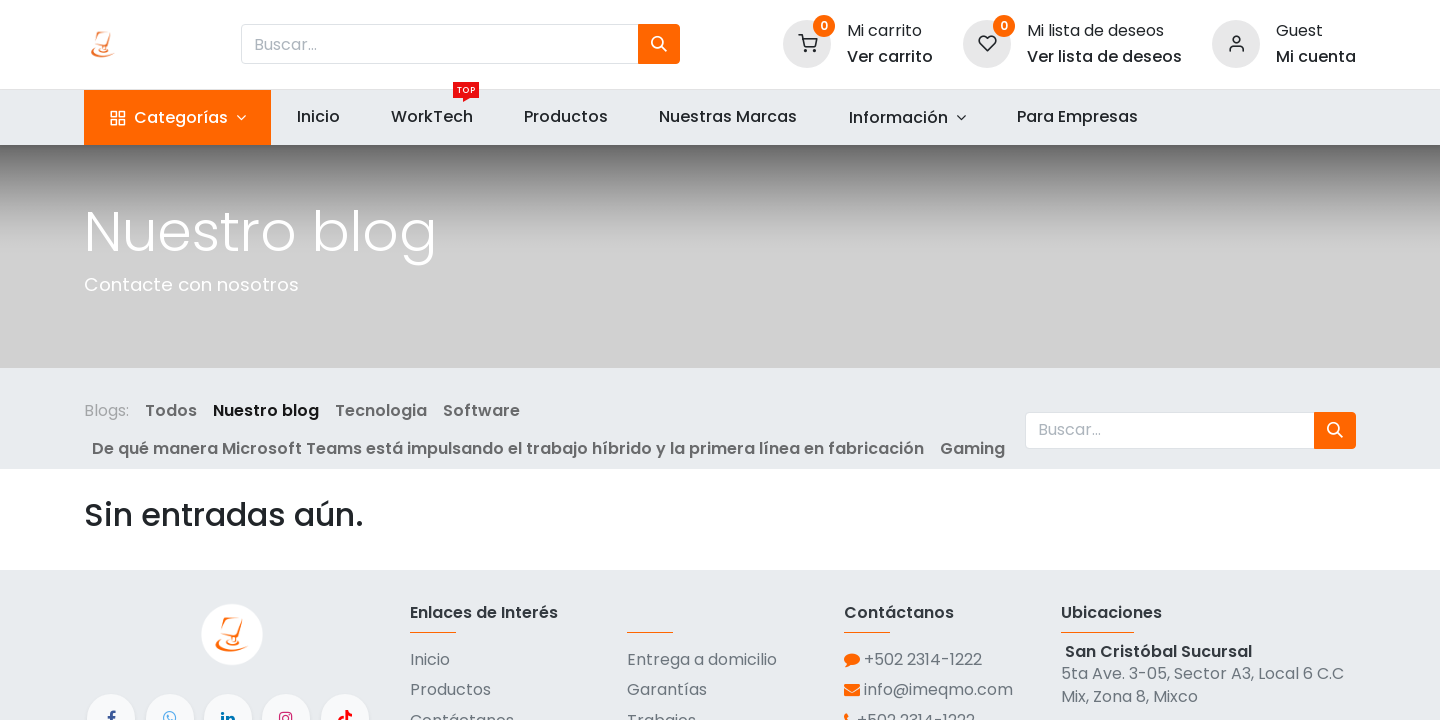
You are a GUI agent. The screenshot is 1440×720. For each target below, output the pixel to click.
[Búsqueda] (659, 44)
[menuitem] (318, 117)
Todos (171, 410)
